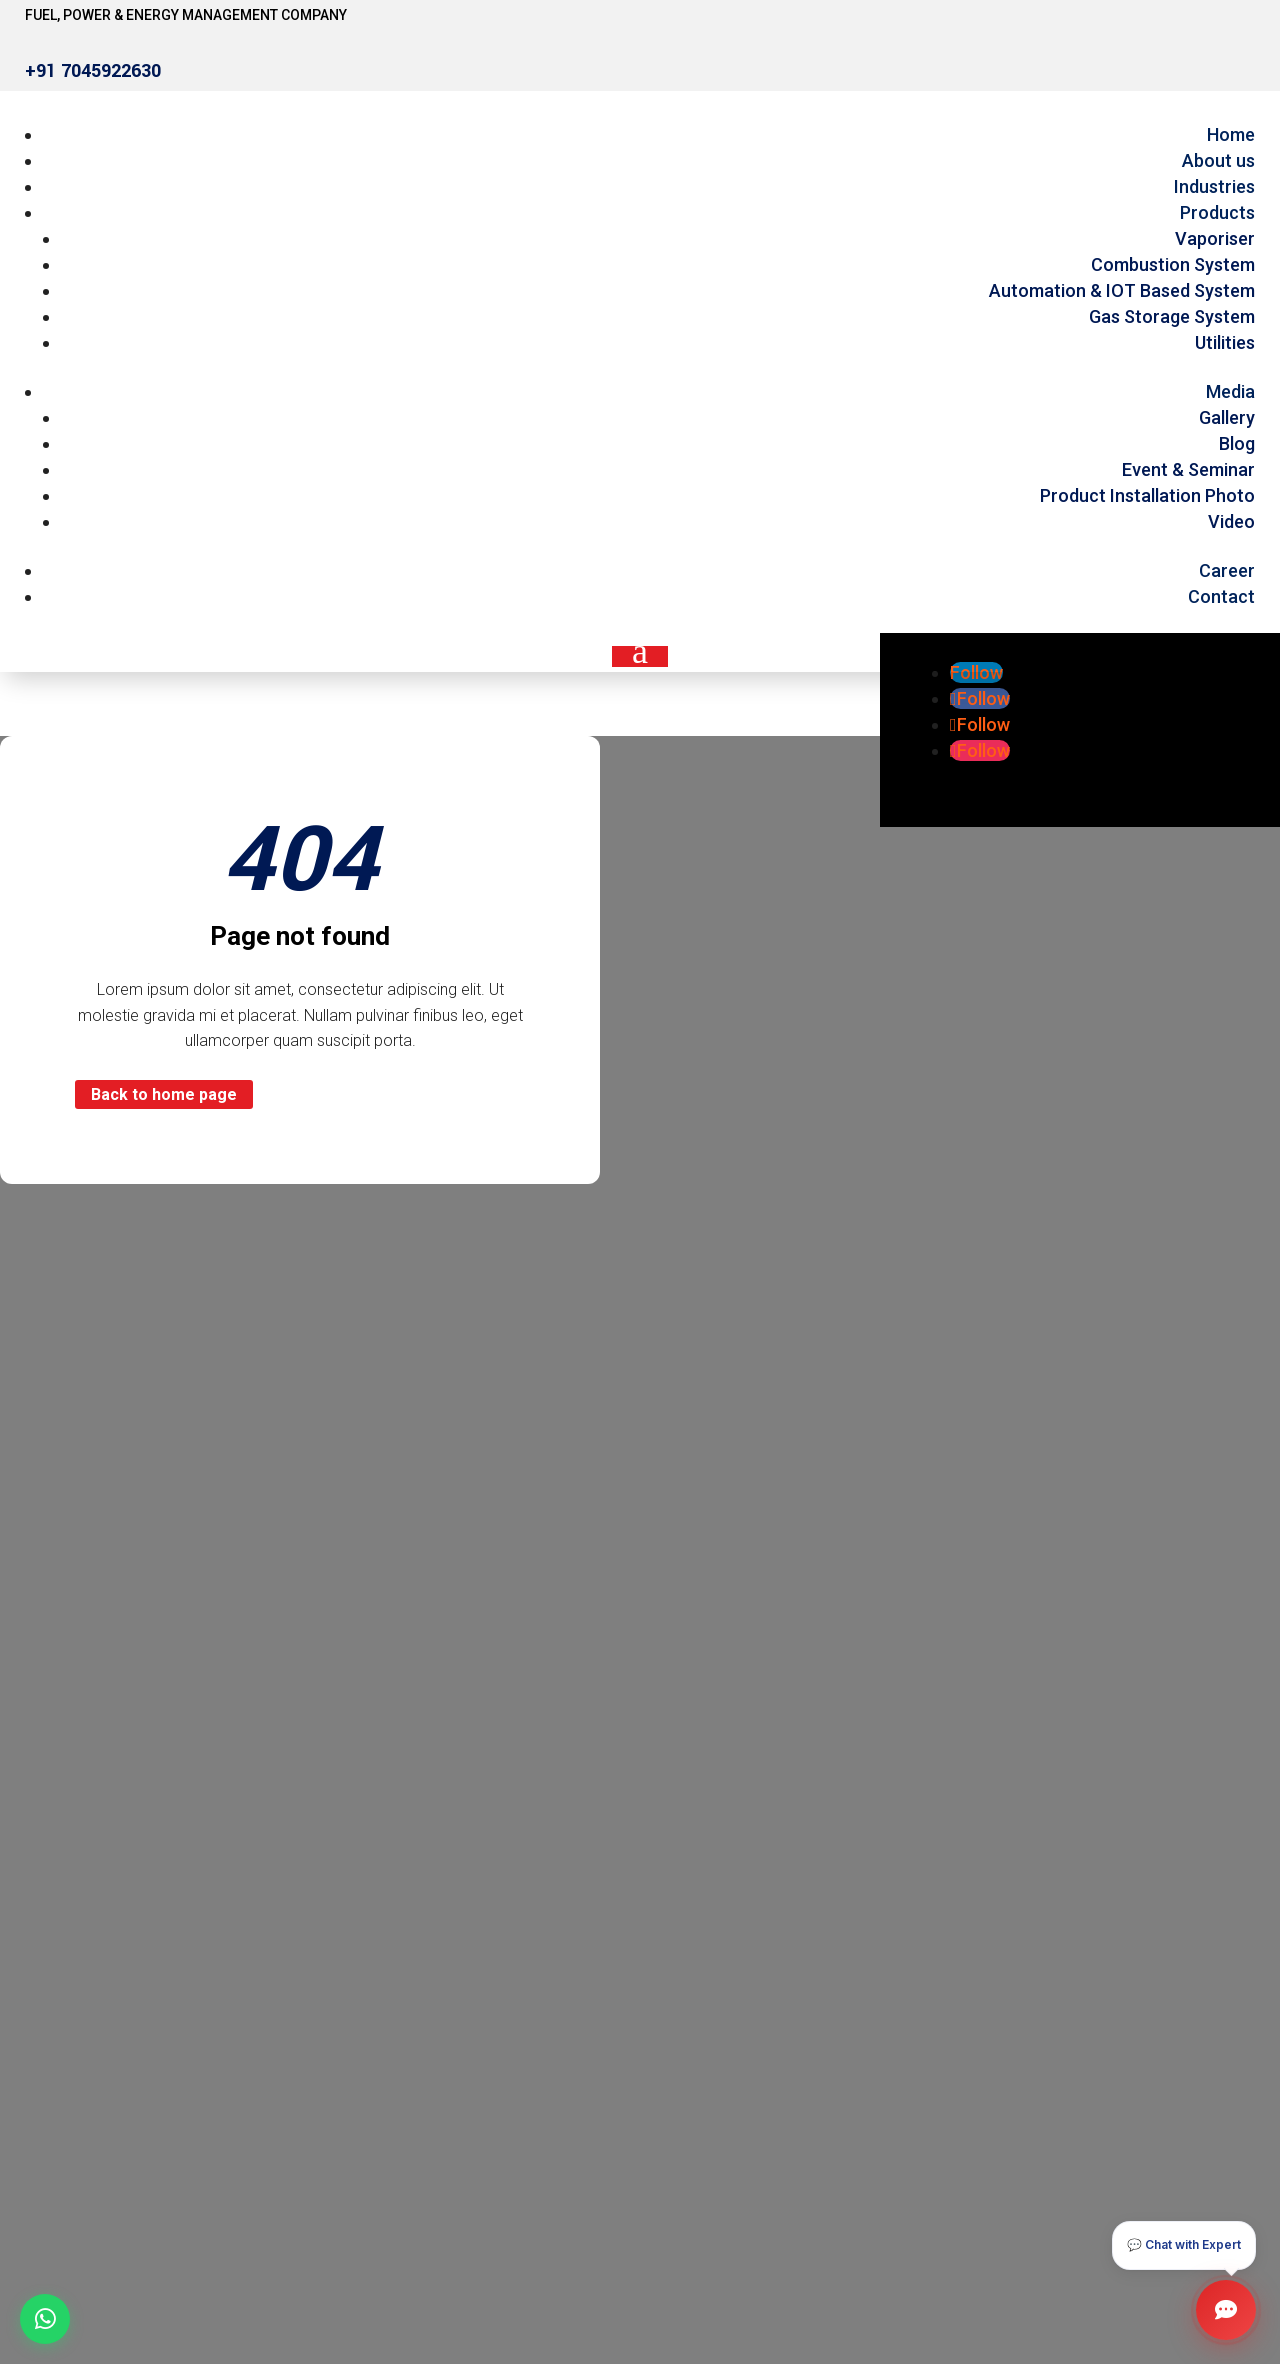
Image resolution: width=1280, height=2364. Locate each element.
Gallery (1227, 417)
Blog (1237, 443)
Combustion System (1173, 264)
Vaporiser (1215, 238)
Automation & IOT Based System (1122, 290)
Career (1227, 570)
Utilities (1225, 342)
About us (1218, 160)
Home (1231, 134)
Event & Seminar (1188, 469)
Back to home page (164, 1094)
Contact (1221, 596)
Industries (1214, 186)
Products (1217, 212)
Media (1230, 391)
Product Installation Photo (1147, 495)
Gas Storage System (1172, 316)
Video (1231, 521)
